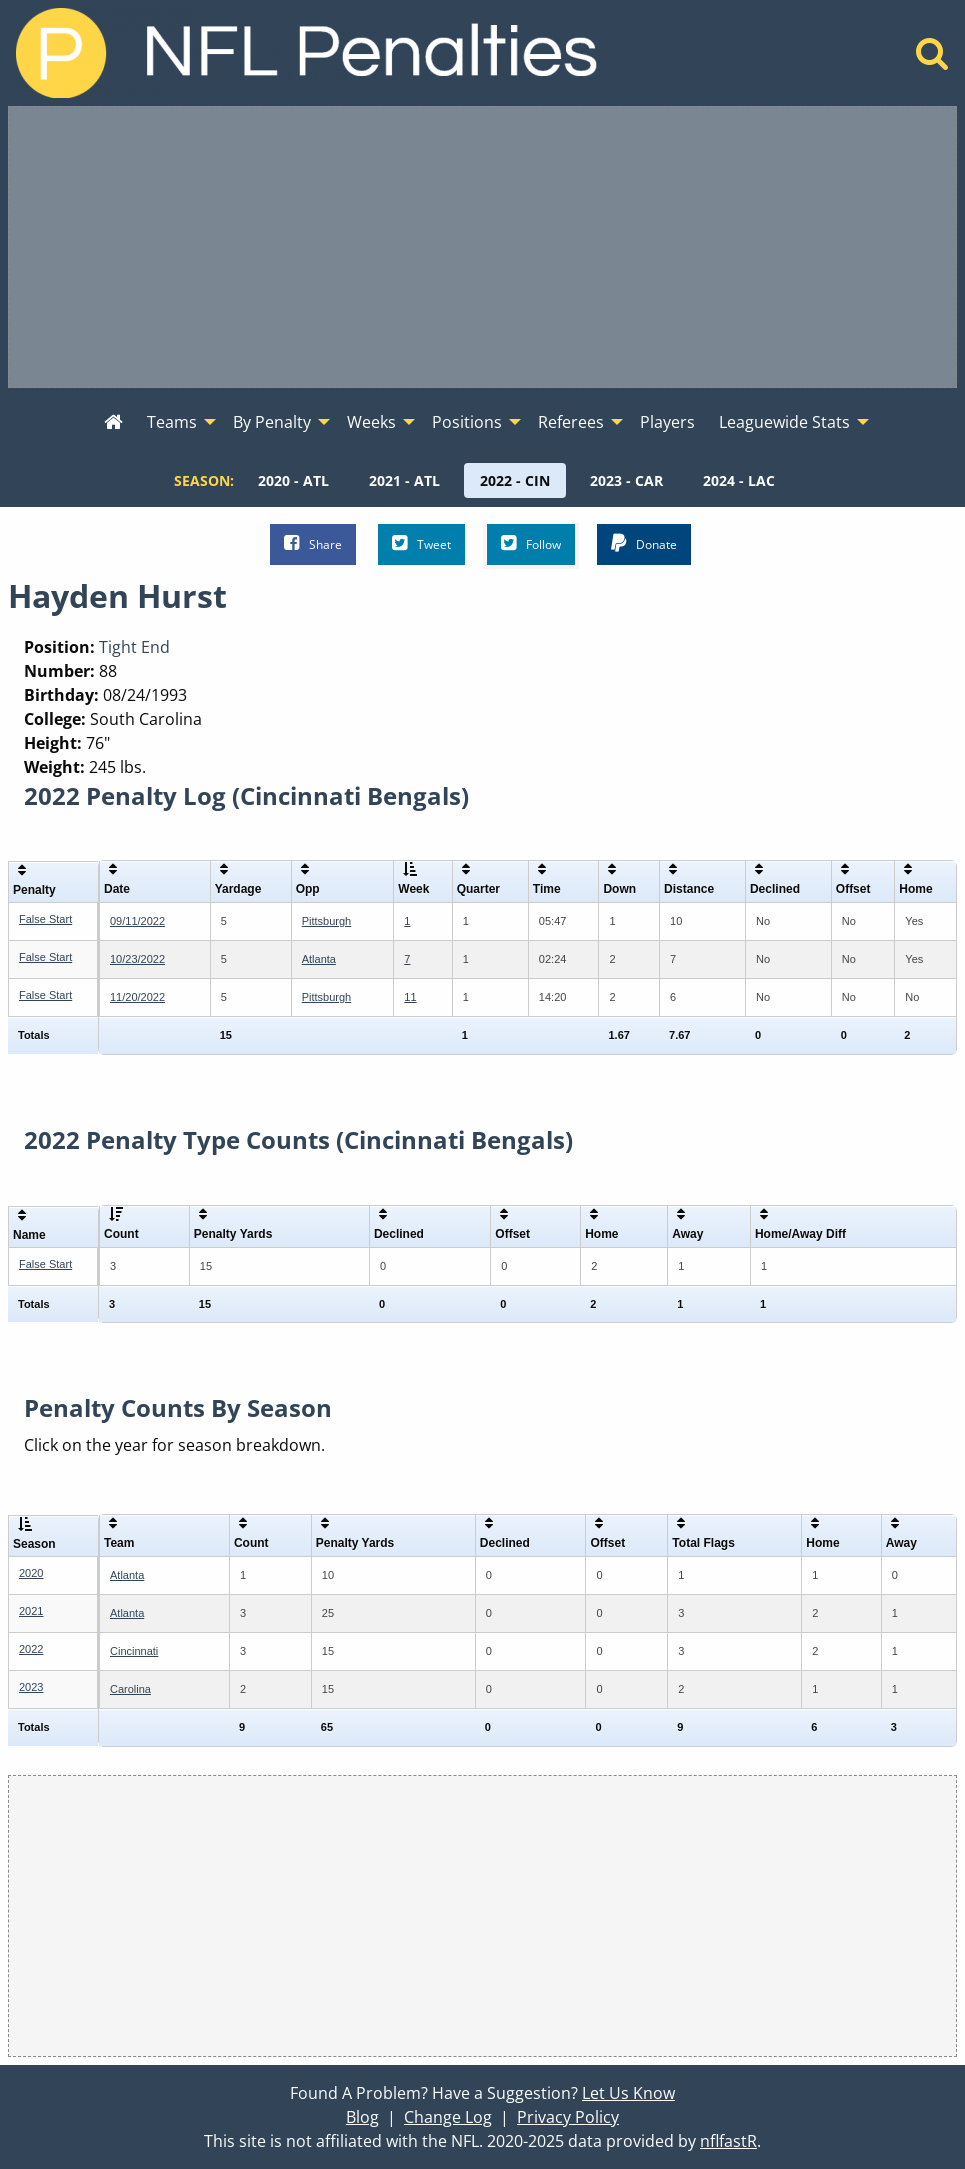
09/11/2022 (137, 921)
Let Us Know (628, 2093)
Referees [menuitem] (571, 422)
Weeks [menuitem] (371, 422)
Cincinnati (134, 1651)
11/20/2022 (137, 997)
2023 (31, 1687)
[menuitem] (113, 423)
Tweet (421, 543)
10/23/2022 (137, 959)
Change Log (448, 2117)
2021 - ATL (404, 480)
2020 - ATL (293, 480)
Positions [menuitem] (467, 422)
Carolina (130, 1689)
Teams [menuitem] (172, 422)
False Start (45, 919)
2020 (31, 1573)
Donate (644, 543)
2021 (31, 1611)
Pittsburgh (327, 921)
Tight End (134, 647)
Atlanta (319, 959)
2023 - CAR (626, 480)
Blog (362, 2117)
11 (410, 997)
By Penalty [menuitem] (272, 422)
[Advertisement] (482, 247)
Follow (531, 543)
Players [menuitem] (667, 422)
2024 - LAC (739, 480)
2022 (31, 1649)
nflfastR (728, 2141)
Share (313, 543)
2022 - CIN (515, 480)
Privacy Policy (568, 2117)
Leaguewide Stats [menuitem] (784, 422)
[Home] (932, 59)
